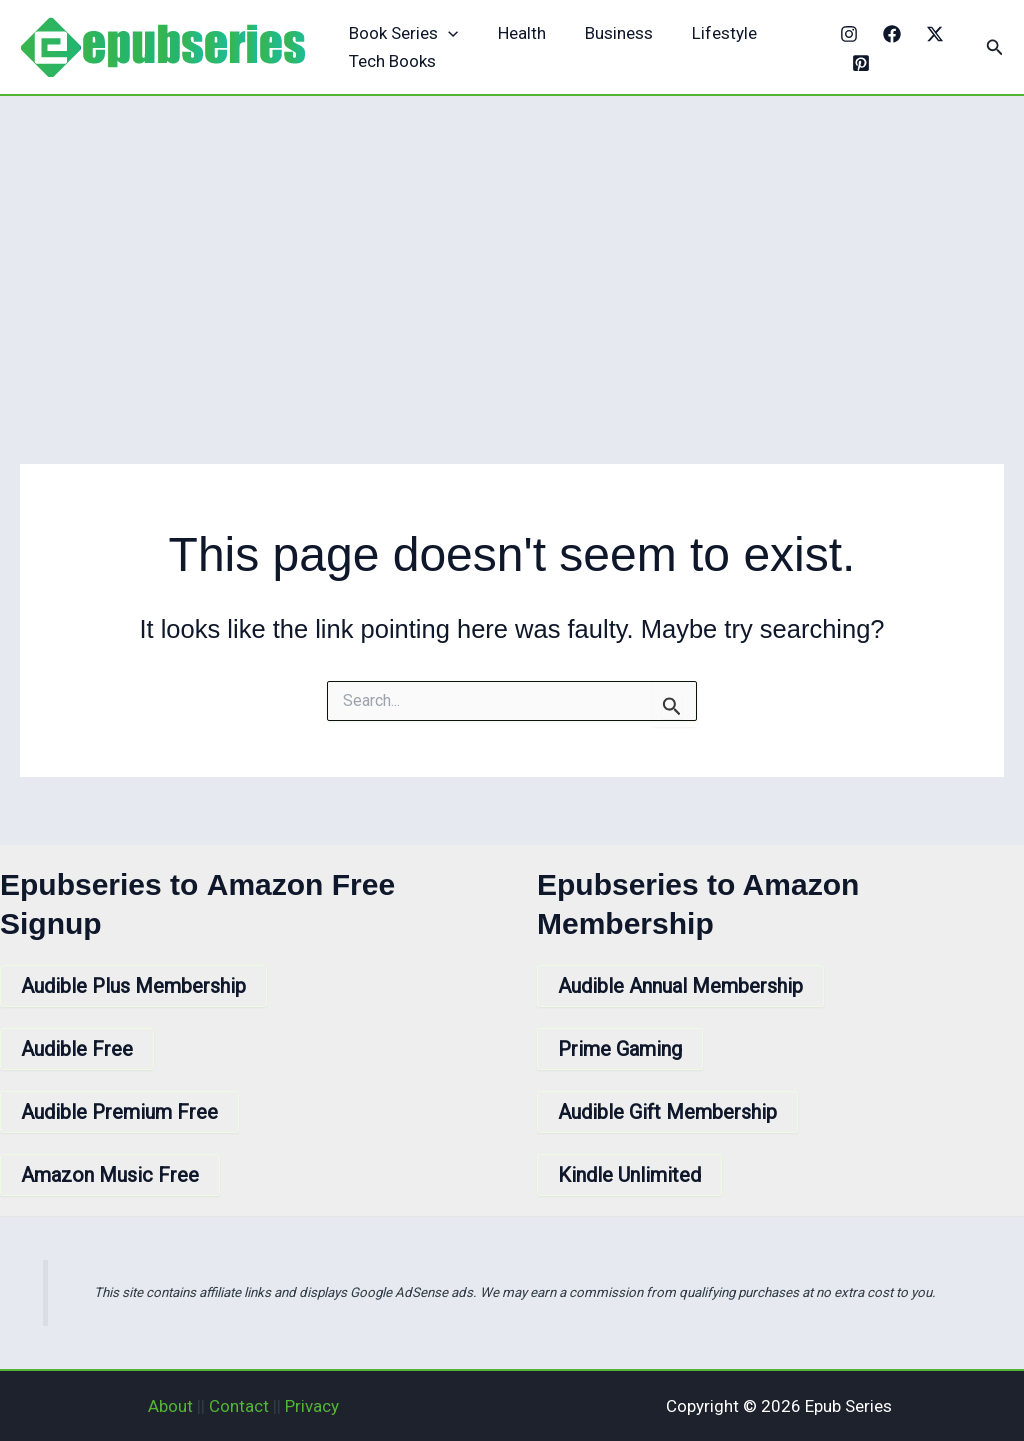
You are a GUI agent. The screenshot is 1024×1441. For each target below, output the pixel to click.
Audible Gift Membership (667, 1112)
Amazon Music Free (110, 1175)
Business (606, 33)
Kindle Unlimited (629, 1175)
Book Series (401, 33)
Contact (239, 1406)
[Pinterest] (857, 63)
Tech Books (390, 61)
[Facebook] (887, 34)
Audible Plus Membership (133, 986)
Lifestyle (706, 33)
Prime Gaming (620, 1049)
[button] (995, 47)
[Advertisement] (512, 246)
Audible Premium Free (119, 1112)
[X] (930, 34)
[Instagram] (844, 34)
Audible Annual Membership (680, 986)
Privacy (312, 1406)
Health (514, 33)
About (170, 1406)
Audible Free (77, 1049)
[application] (446, 33)
